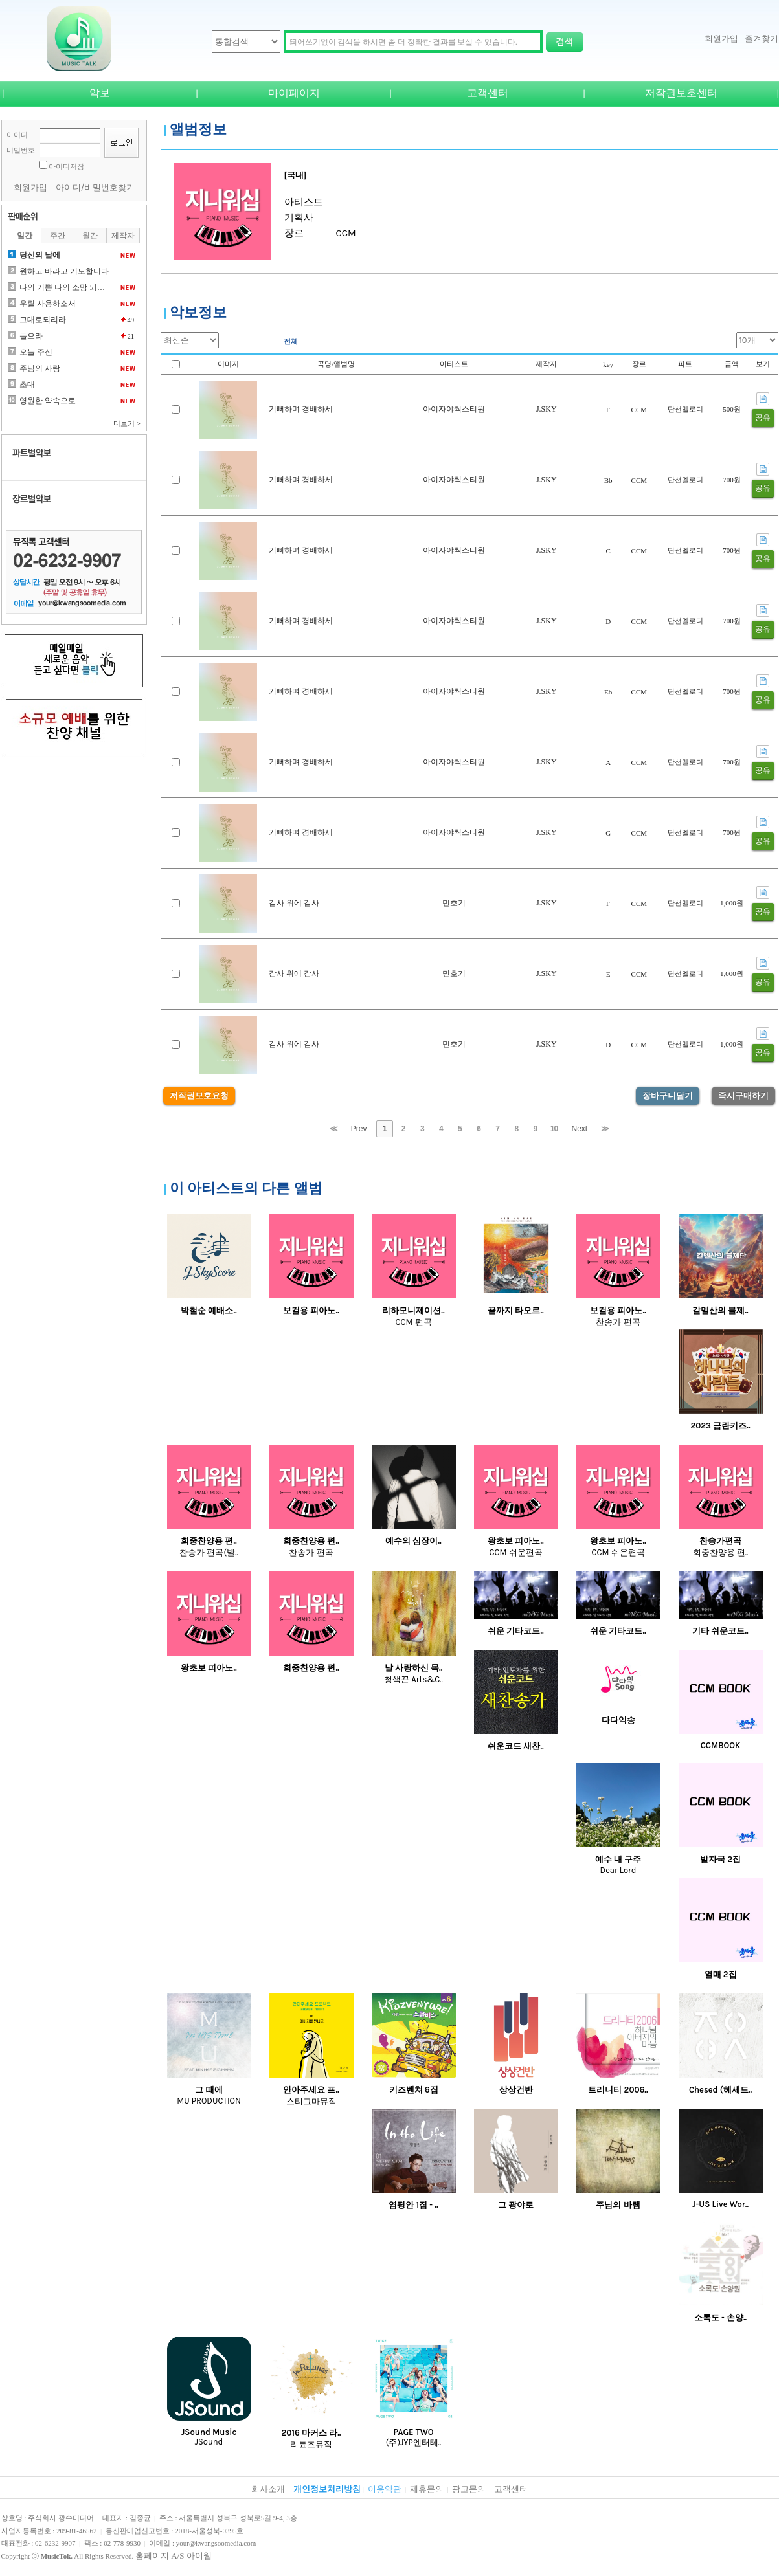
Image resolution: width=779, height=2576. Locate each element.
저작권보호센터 (681, 93)
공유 (763, 417)
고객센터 (487, 93)
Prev (359, 1128)
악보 (99, 93)
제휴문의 (427, 2489)
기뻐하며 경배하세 (301, 409)
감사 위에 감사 (294, 902)
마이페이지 (294, 93)
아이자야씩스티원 (454, 409)
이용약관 (384, 2489)
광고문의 (469, 2489)
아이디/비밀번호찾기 (95, 187)
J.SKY (546, 409)
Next (580, 1128)
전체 (291, 341)
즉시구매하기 (743, 1095)
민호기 (454, 902)
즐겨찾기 (761, 38)
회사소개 (268, 2489)
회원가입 (721, 38)
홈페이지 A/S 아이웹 (173, 2555)
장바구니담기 (667, 1095)
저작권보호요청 (199, 1095)
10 (554, 1128)
